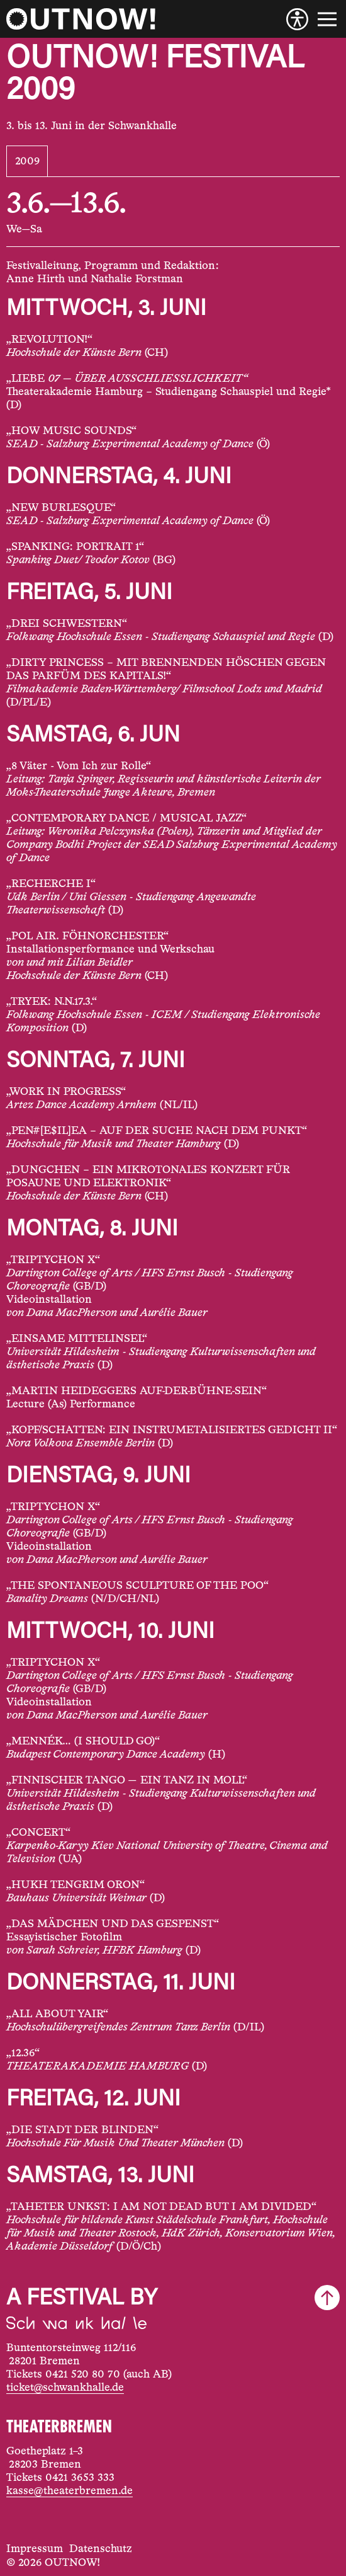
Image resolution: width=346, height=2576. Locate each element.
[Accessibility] (297, 19)
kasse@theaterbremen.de (69, 2491)
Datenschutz (100, 2549)
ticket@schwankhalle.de (65, 2387)
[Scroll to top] (327, 2297)
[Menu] (327, 19)
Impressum (34, 2549)
